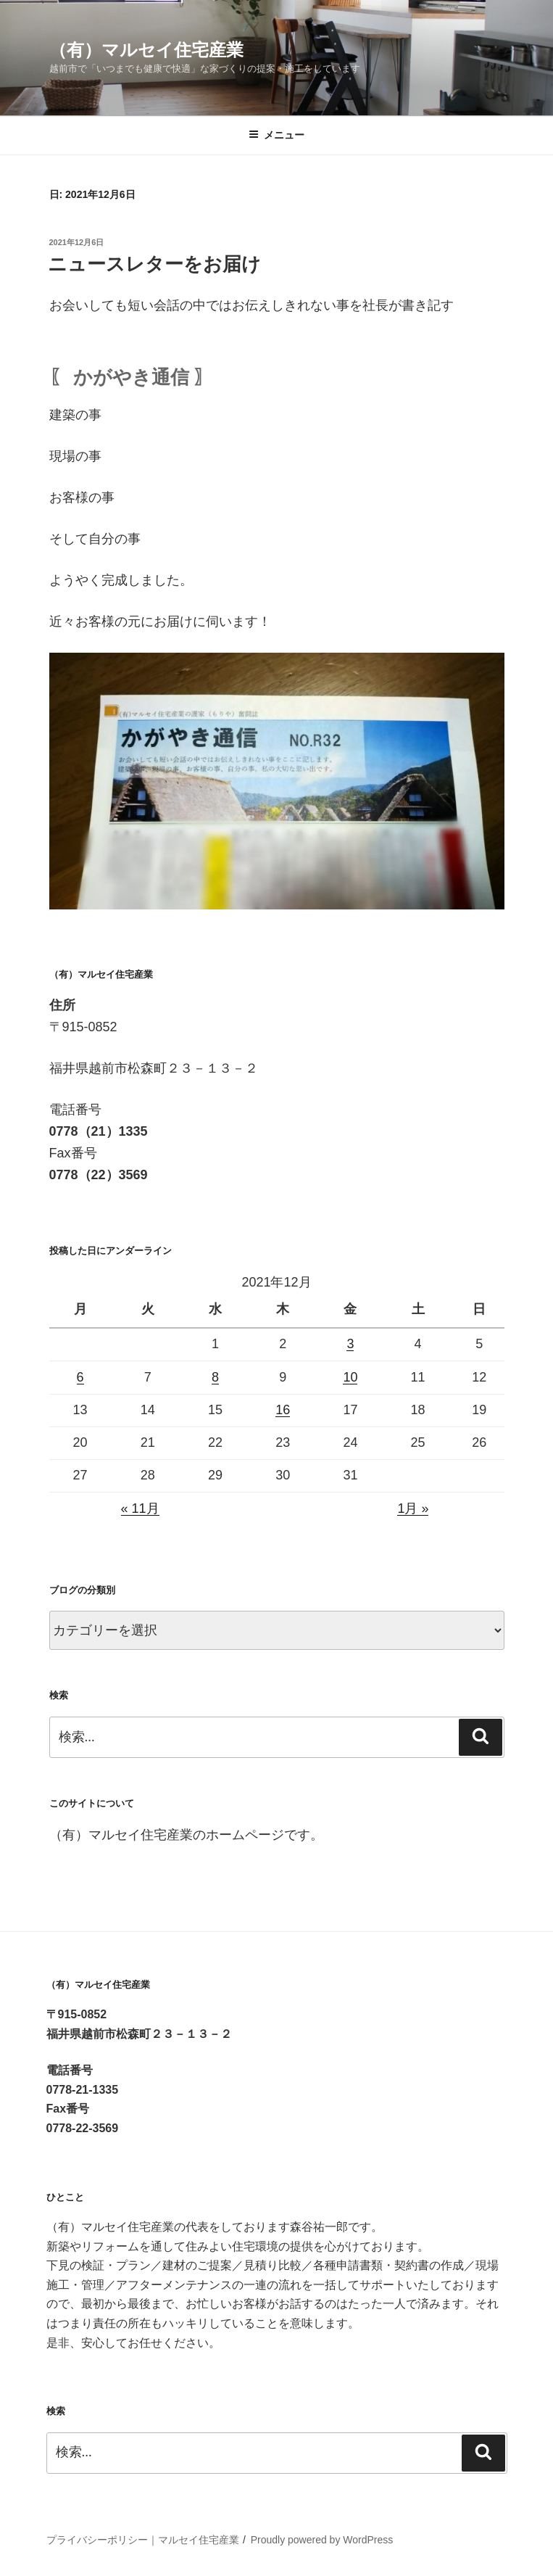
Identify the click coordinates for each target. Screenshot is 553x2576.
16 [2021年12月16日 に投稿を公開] (282, 1410)
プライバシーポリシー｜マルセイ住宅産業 (142, 2540)
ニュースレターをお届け (154, 264)
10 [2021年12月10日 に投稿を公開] (350, 1377)
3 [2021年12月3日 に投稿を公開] (350, 1344)
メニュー (276, 135)
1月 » (412, 1508)
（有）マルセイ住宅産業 (146, 49)
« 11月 (140, 1508)
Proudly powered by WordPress (322, 2540)
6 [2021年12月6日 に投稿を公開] (80, 1377)
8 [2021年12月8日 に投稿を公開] (215, 1377)
